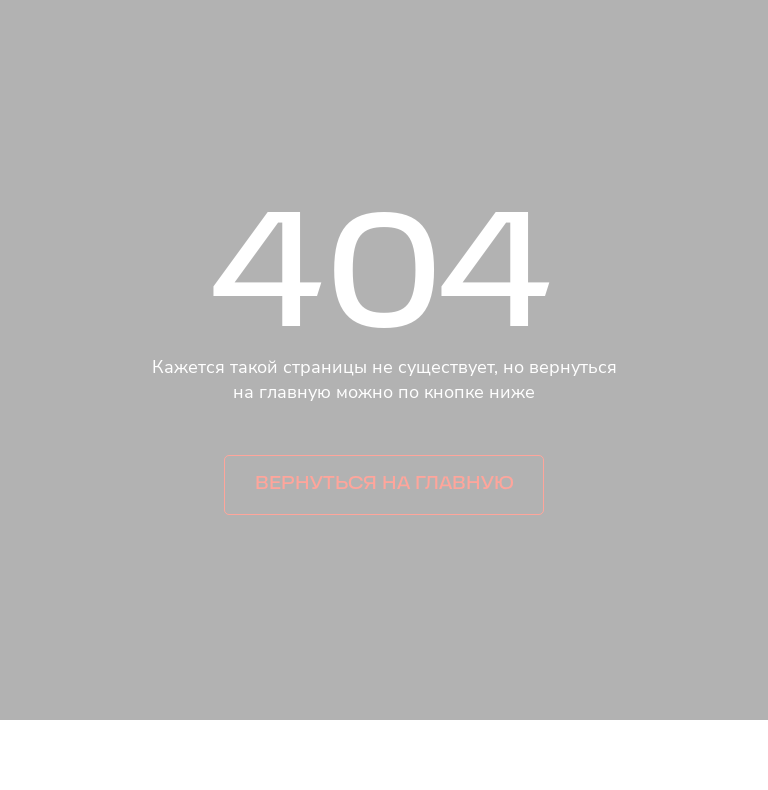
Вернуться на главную (384, 484)
